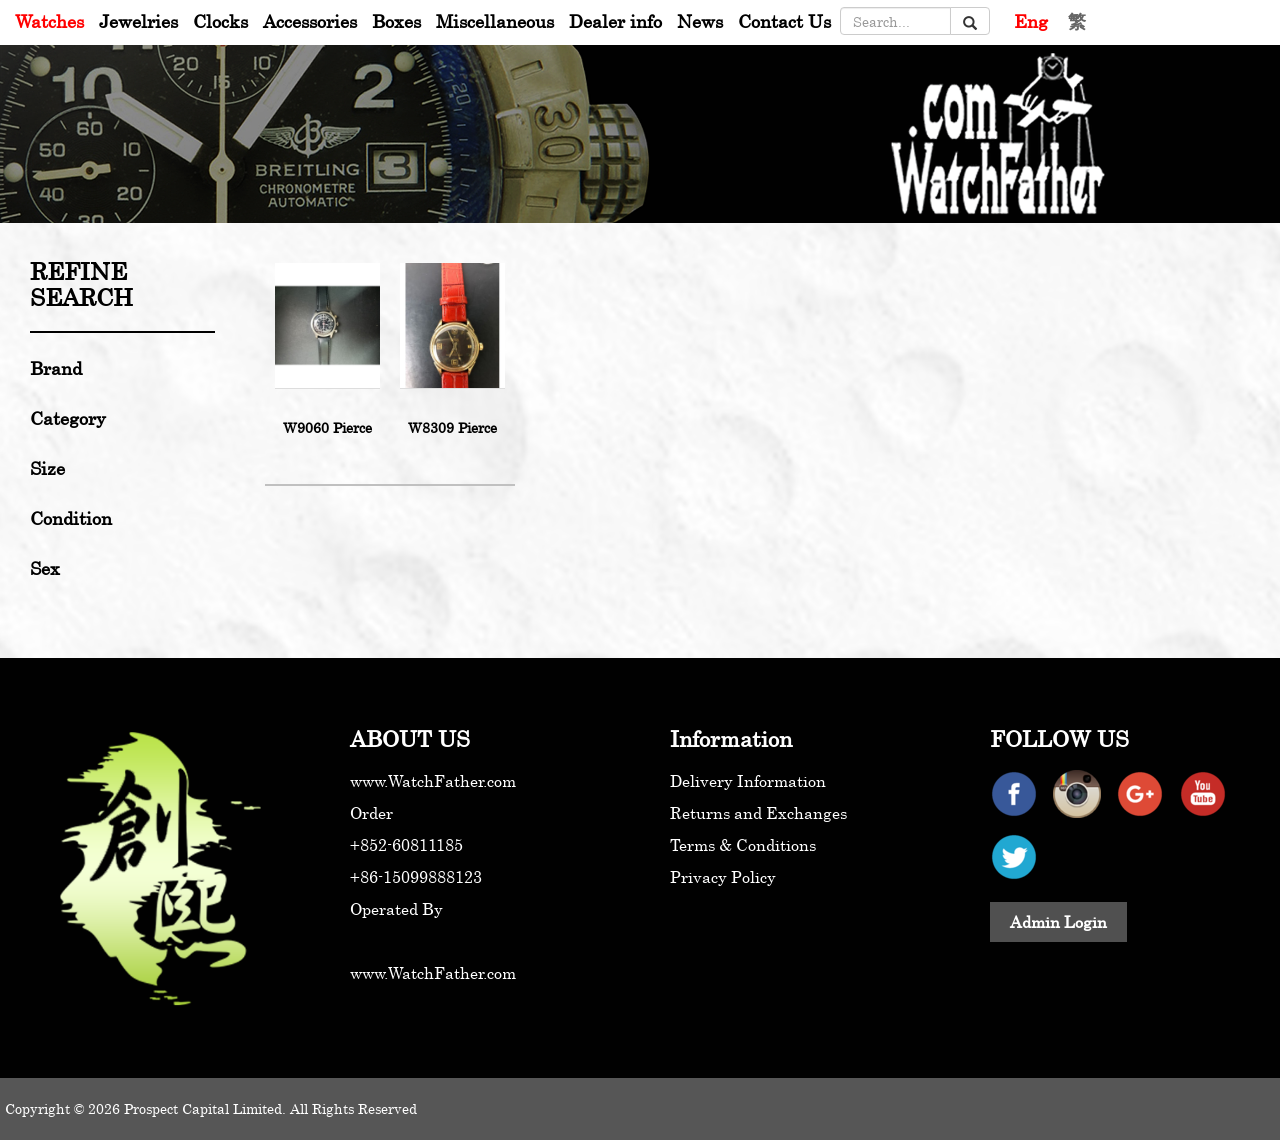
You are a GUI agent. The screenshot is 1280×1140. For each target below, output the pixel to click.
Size (47, 468)
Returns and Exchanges (758, 813)
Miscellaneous (495, 21)
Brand (56, 368)
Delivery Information (748, 781)
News (700, 21)
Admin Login (1058, 922)
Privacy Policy (723, 877)
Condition (71, 518)
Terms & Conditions (743, 845)
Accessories (310, 21)
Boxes (396, 21)
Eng (1031, 21)
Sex (45, 568)
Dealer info (615, 21)
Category (68, 418)
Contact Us (784, 21)
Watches (49, 21)
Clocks (220, 21)
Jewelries (138, 21)
